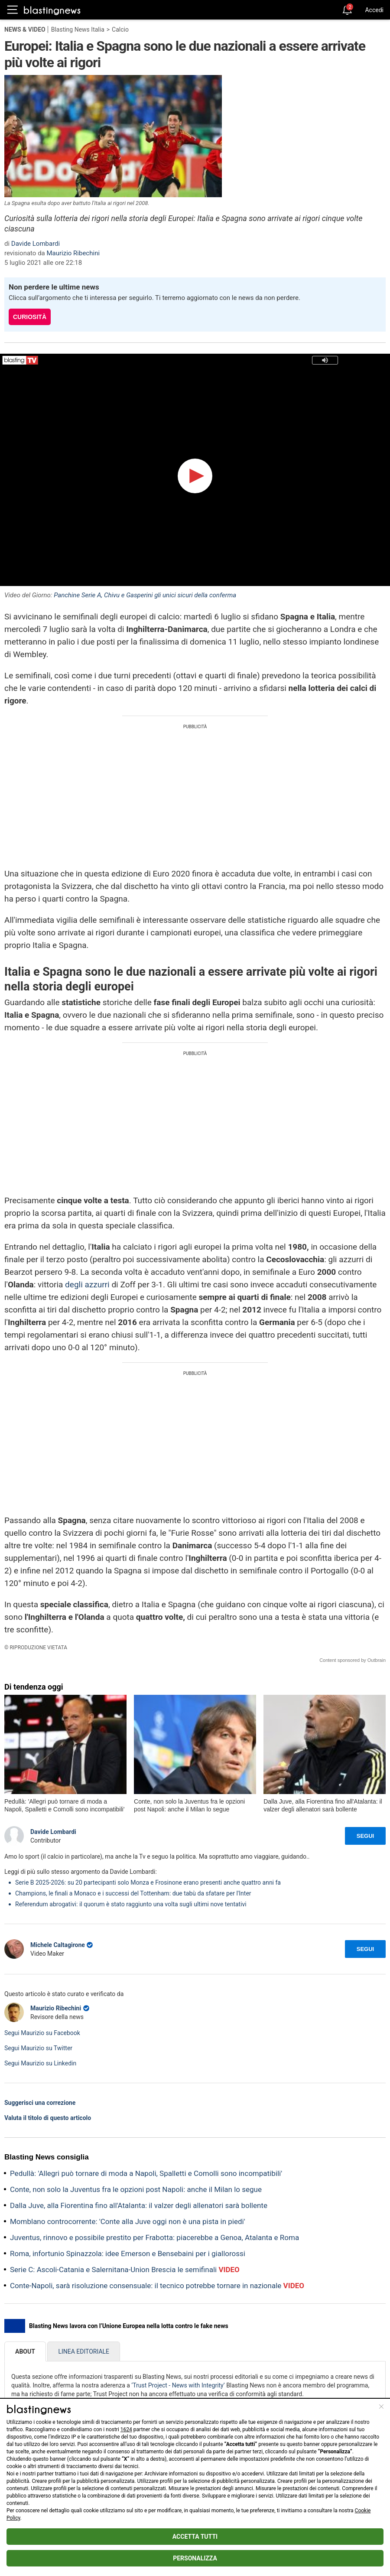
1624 (126, 2429)
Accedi (374, 10)
